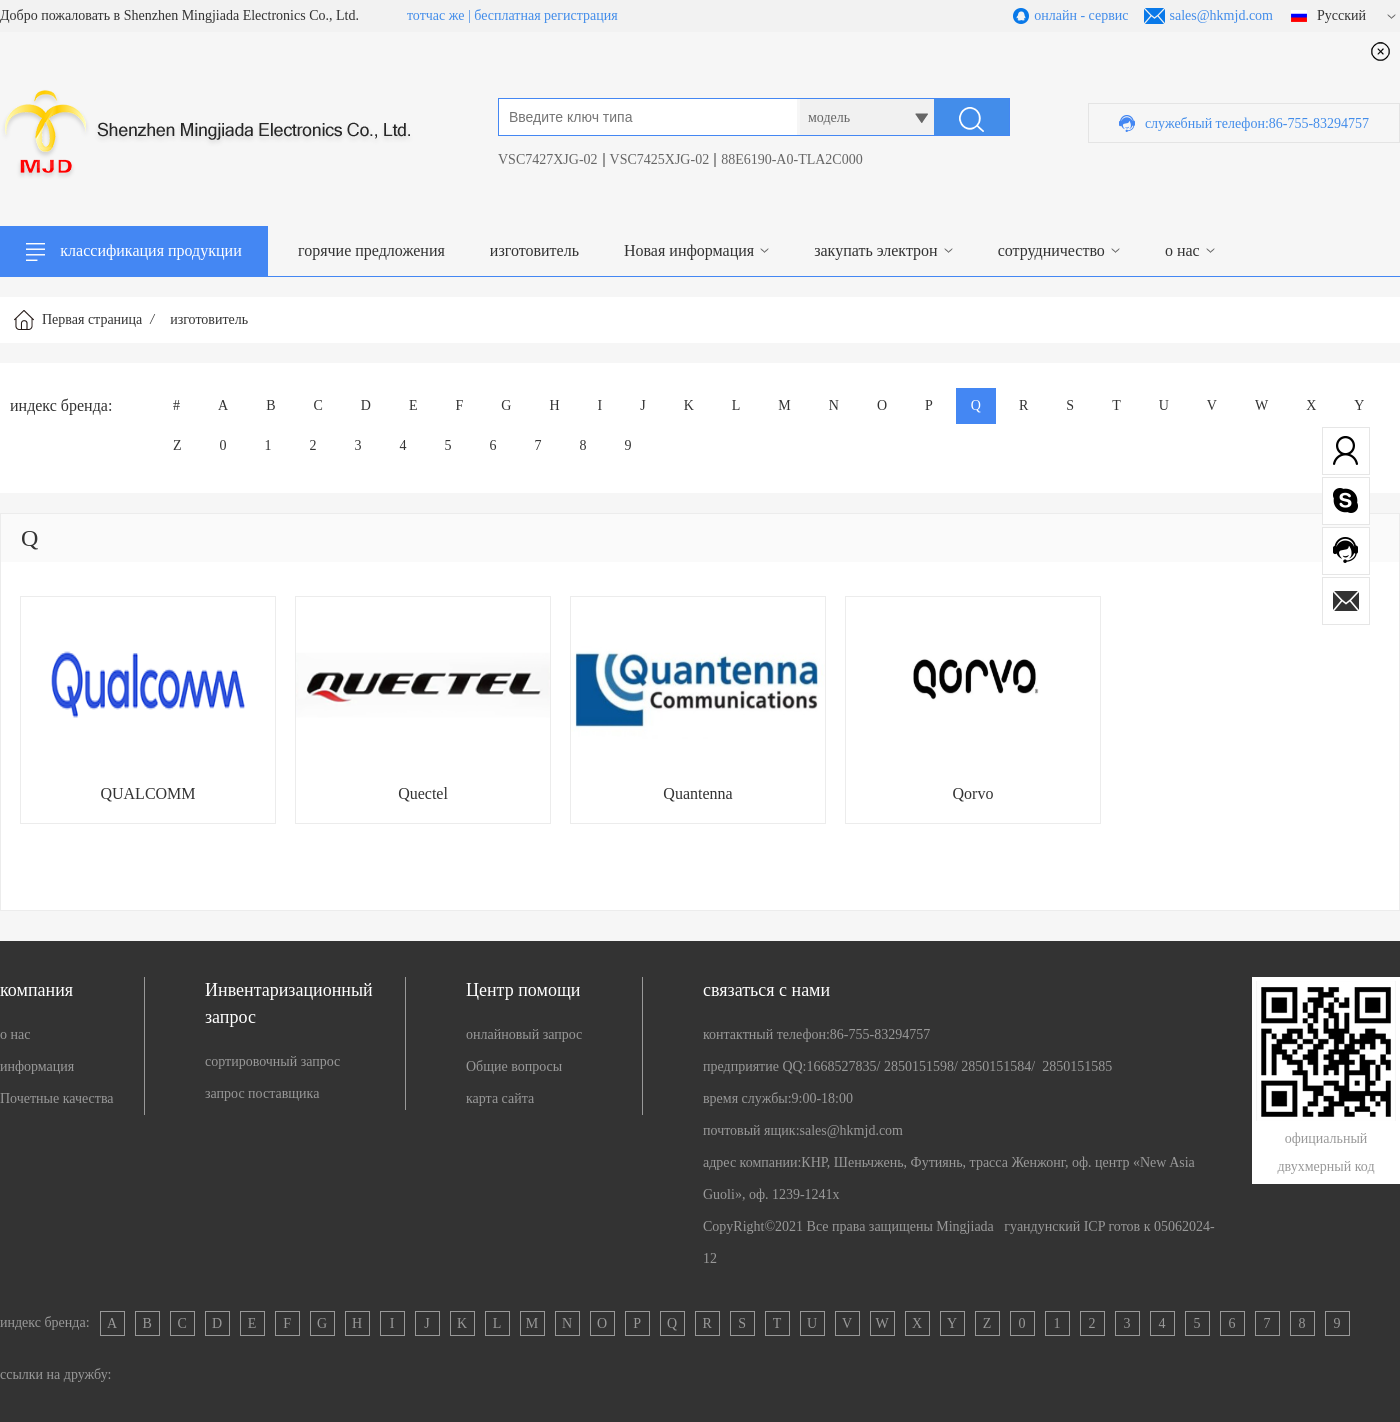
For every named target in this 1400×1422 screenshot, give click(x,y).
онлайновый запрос (524, 1034)
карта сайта (500, 1098)
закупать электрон (875, 250)
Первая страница (92, 319)
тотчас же (436, 15)
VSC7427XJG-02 (548, 159)
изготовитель (534, 250)
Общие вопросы (514, 1066)
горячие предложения (371, 250)
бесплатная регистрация (545, 15)
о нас (1182, 250)
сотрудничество (1051, 250)
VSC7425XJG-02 (660, 159)
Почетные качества (57, 1098)
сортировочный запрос (272, 1061)
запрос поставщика (262, 1093)
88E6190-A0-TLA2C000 (792, 159)
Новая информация (689, 250)
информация (37, 1066)
